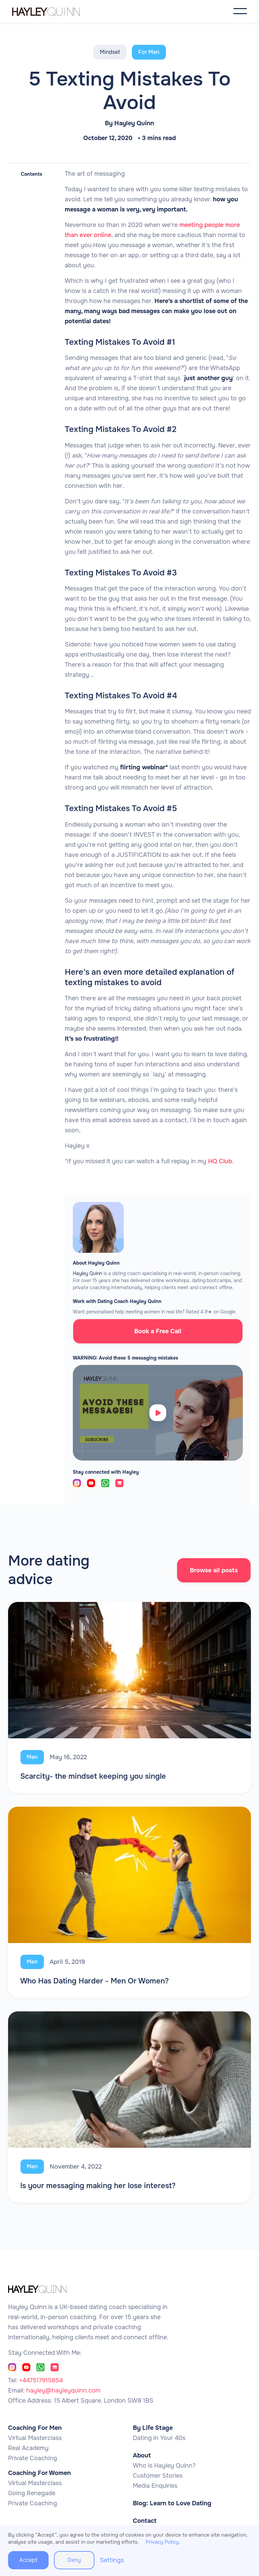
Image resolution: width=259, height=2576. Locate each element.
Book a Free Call (157, 1331)
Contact (144, 2520)
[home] (52, 11)
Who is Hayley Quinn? (164, 2465)
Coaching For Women (39, 2473)
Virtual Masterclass (35, 2438)
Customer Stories (157, 2475)
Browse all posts (214, 1570)
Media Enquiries (155, 2485)
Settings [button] (112, 2560)
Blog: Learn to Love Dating (172, 2503)
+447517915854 (41, 2380)
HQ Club (220, 1161)
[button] (240, 11)
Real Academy (28, 2448)
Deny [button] (74, 2560)
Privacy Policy (162, 2542)
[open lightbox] (157, 1412)
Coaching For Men (35, 2427)
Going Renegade (31, 2493)
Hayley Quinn (134, 123)
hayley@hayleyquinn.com (63, 2390)
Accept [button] (28, 2560)
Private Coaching (32, 2458)
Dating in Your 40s (159, 2438)
